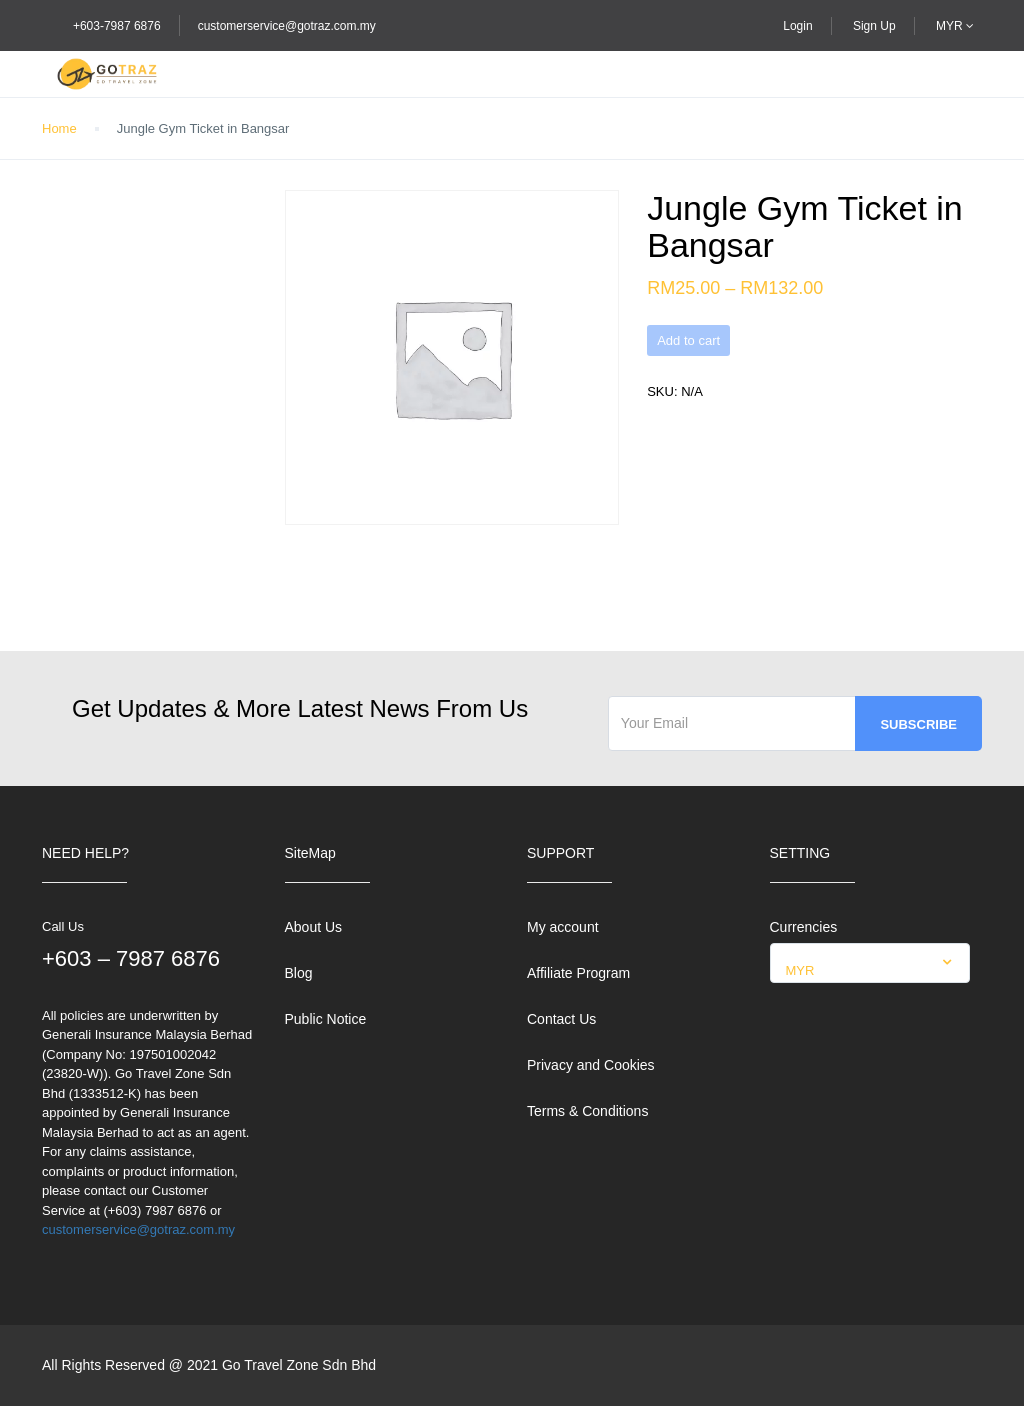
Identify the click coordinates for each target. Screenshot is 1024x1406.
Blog (299, 973)
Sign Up (874, 26)
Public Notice (326, 1019)
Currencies (804, 927)
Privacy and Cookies (591, 1065)
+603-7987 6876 (117, 26)
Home (59, 128)
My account (563, 927)
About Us (314, 927)
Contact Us (561, 1019)
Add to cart (688, 340)
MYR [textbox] (800, 970)
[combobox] (870, 963)
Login (797, 26)
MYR (955, 26)
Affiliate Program (578, 973)
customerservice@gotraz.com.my (287, 26)
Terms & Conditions (587, 1111)
